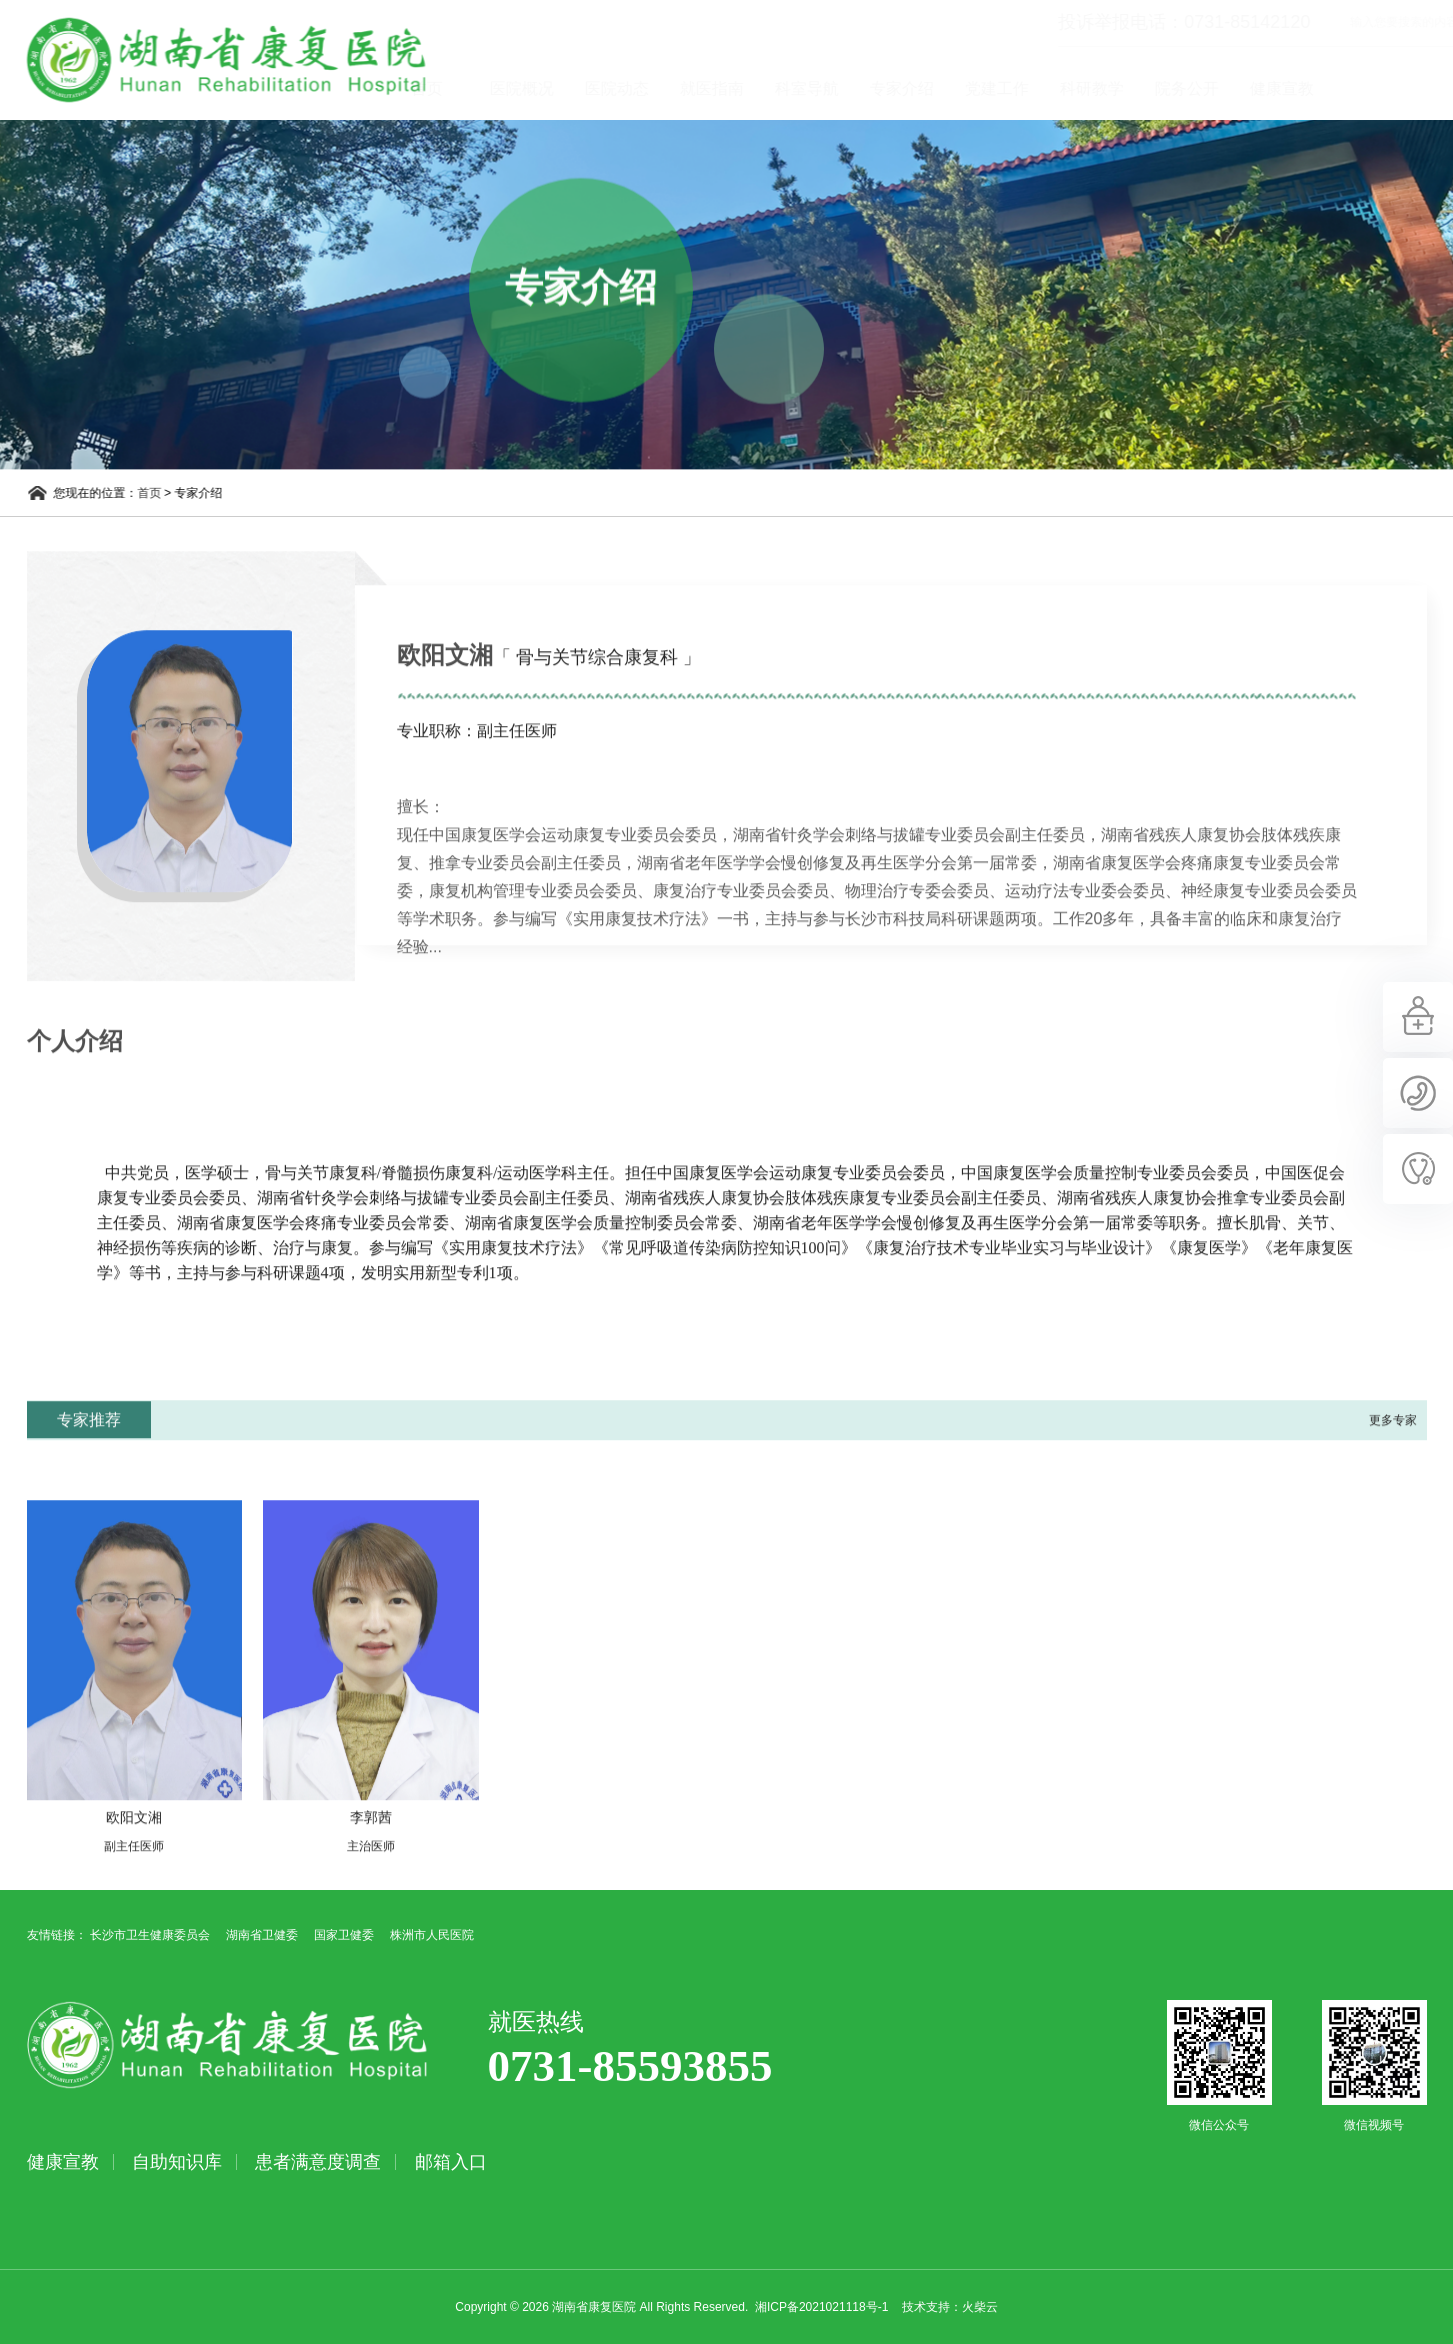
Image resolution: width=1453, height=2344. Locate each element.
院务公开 (1262, 88)
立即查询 (1439, 22)
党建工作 (1072, 88)
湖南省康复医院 (204, 60)
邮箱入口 (451, 2162)
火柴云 (980, 2307)
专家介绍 (977, 88)
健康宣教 (1357, 88)
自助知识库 (177, 2162)
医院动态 (692, 88)
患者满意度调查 (318, 2162)
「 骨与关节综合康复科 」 (597, 702)
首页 (502, 88)
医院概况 (597, 88)
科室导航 (882, 88)
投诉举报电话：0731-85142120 (1109, 22)
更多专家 (1393, 1465)
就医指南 (787, 88)
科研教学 (1167, 88)
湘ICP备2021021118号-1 (821, 2307)
